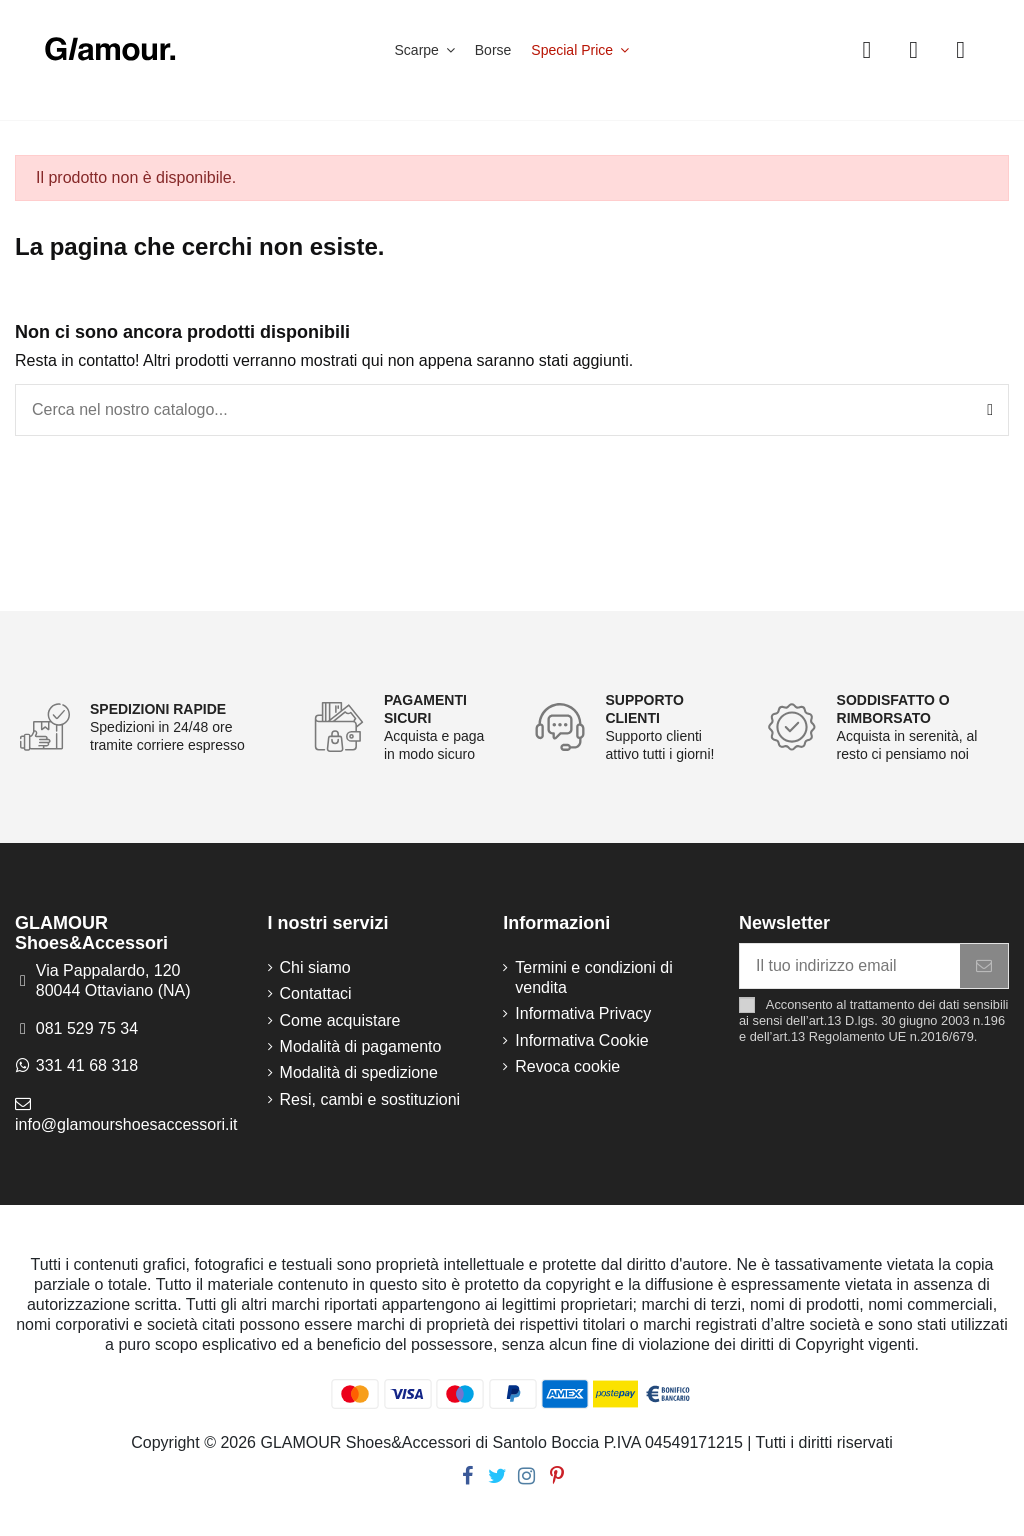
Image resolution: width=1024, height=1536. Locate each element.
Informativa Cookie (581, 1040)
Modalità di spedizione (359, 1072)
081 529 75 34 (87, 1028)
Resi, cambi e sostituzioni (370, 1099)
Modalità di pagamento (361, 1046)
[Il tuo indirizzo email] (850, 965)
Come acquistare (340, 1020)
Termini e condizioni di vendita (593, 977)
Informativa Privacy (583, 1013)
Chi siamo (315, 967)
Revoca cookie (567, 1066)
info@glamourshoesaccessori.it (126, 1124)
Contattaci (316, 993)
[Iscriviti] (984, 965)
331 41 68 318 (87, 1065)
